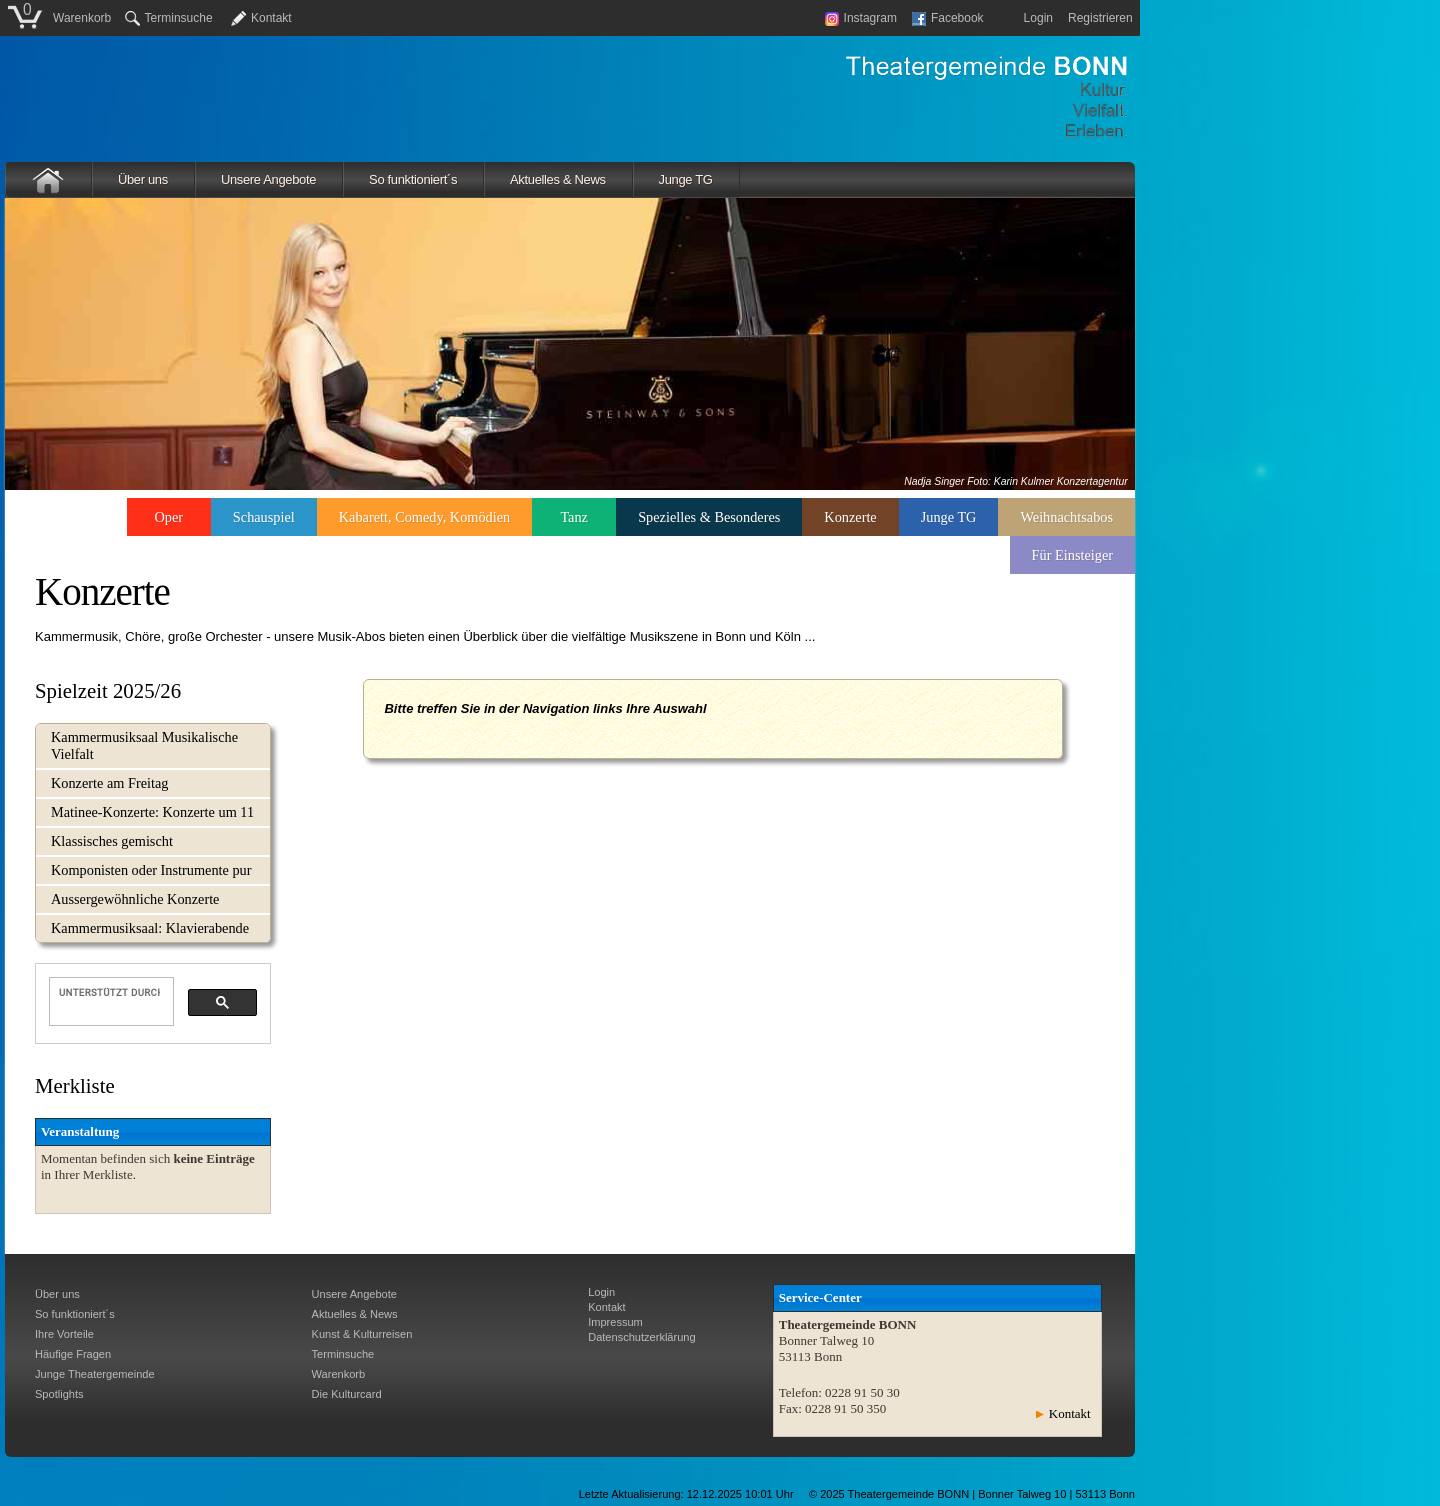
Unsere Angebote (268, 179)
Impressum (615, 1322)
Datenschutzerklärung (641, 1337)
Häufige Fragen (73, 1354)
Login (1038, 18)
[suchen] (109, 992)
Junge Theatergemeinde (95, 1374)
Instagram (861, 18)
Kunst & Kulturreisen (362, 1334)
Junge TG (686, 179)
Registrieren (1100, 18)
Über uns (143, 179)
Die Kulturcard (347, 1394)
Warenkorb (82, 18)
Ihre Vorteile (64, 1334)
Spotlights (59, 1394)
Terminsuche (169, 18)
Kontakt (271, 18)
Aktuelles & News (558, 179)
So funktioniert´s (413, 179)
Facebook (948, 18)
